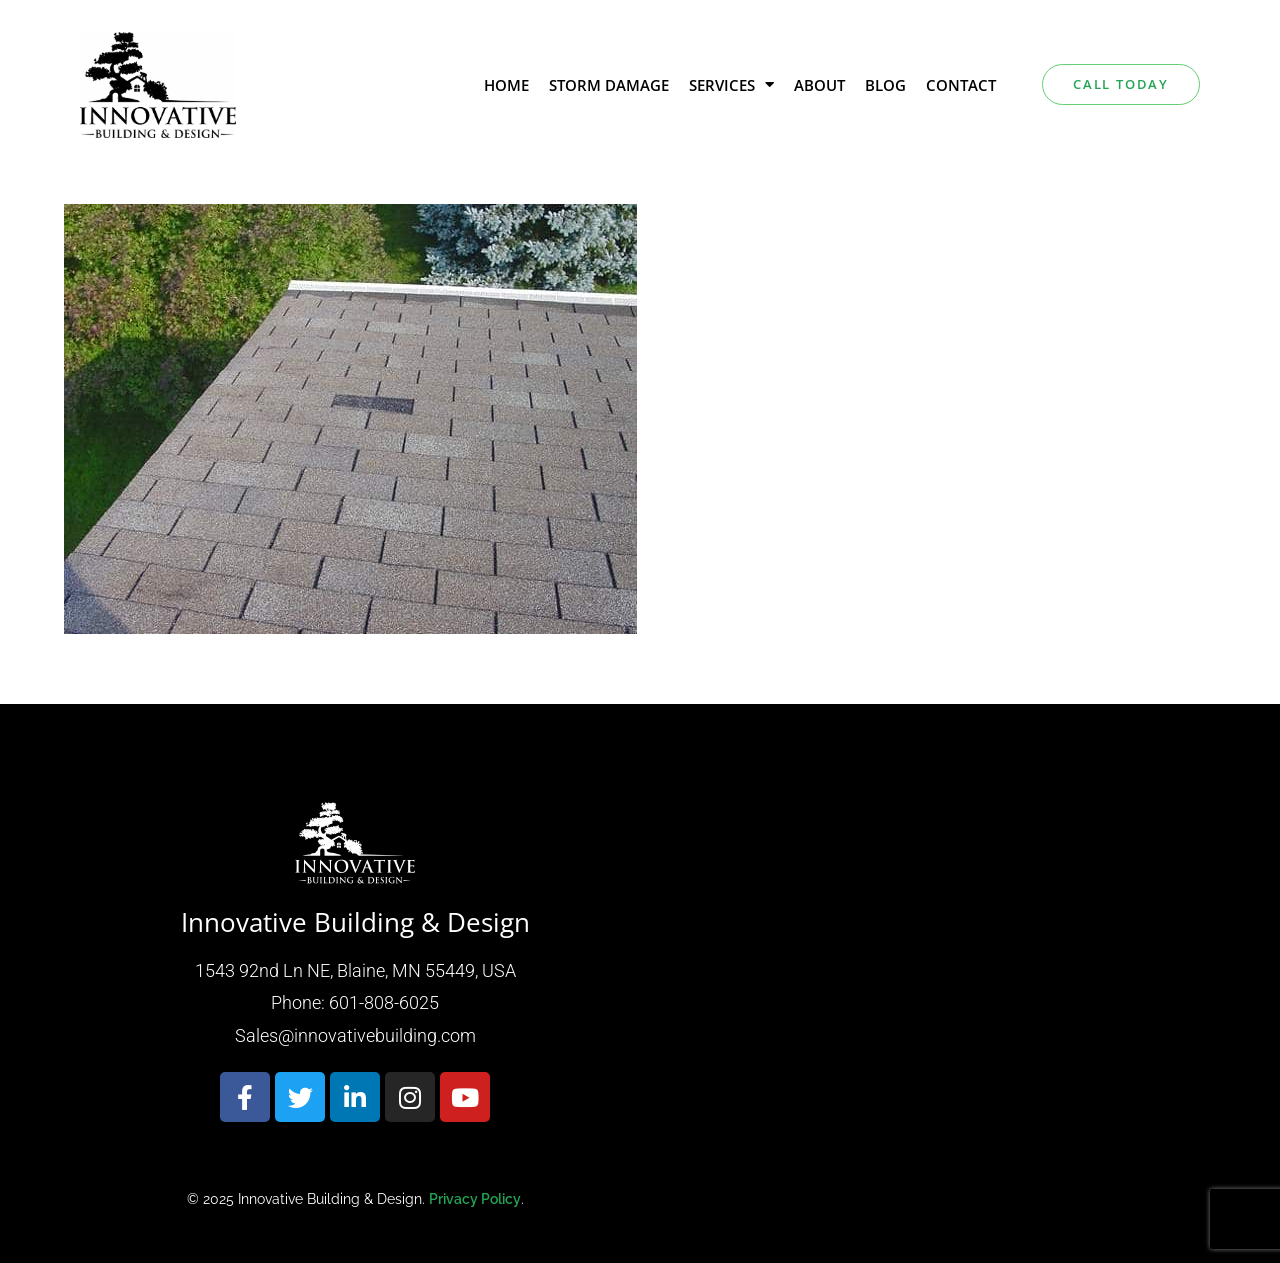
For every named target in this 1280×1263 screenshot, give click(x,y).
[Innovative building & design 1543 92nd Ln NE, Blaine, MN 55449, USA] (925, 1003)
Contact (961, 85)
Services (731, 84)
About (819, 85)
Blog (885, 85)
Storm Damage (609, 85)
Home (506, 85)
